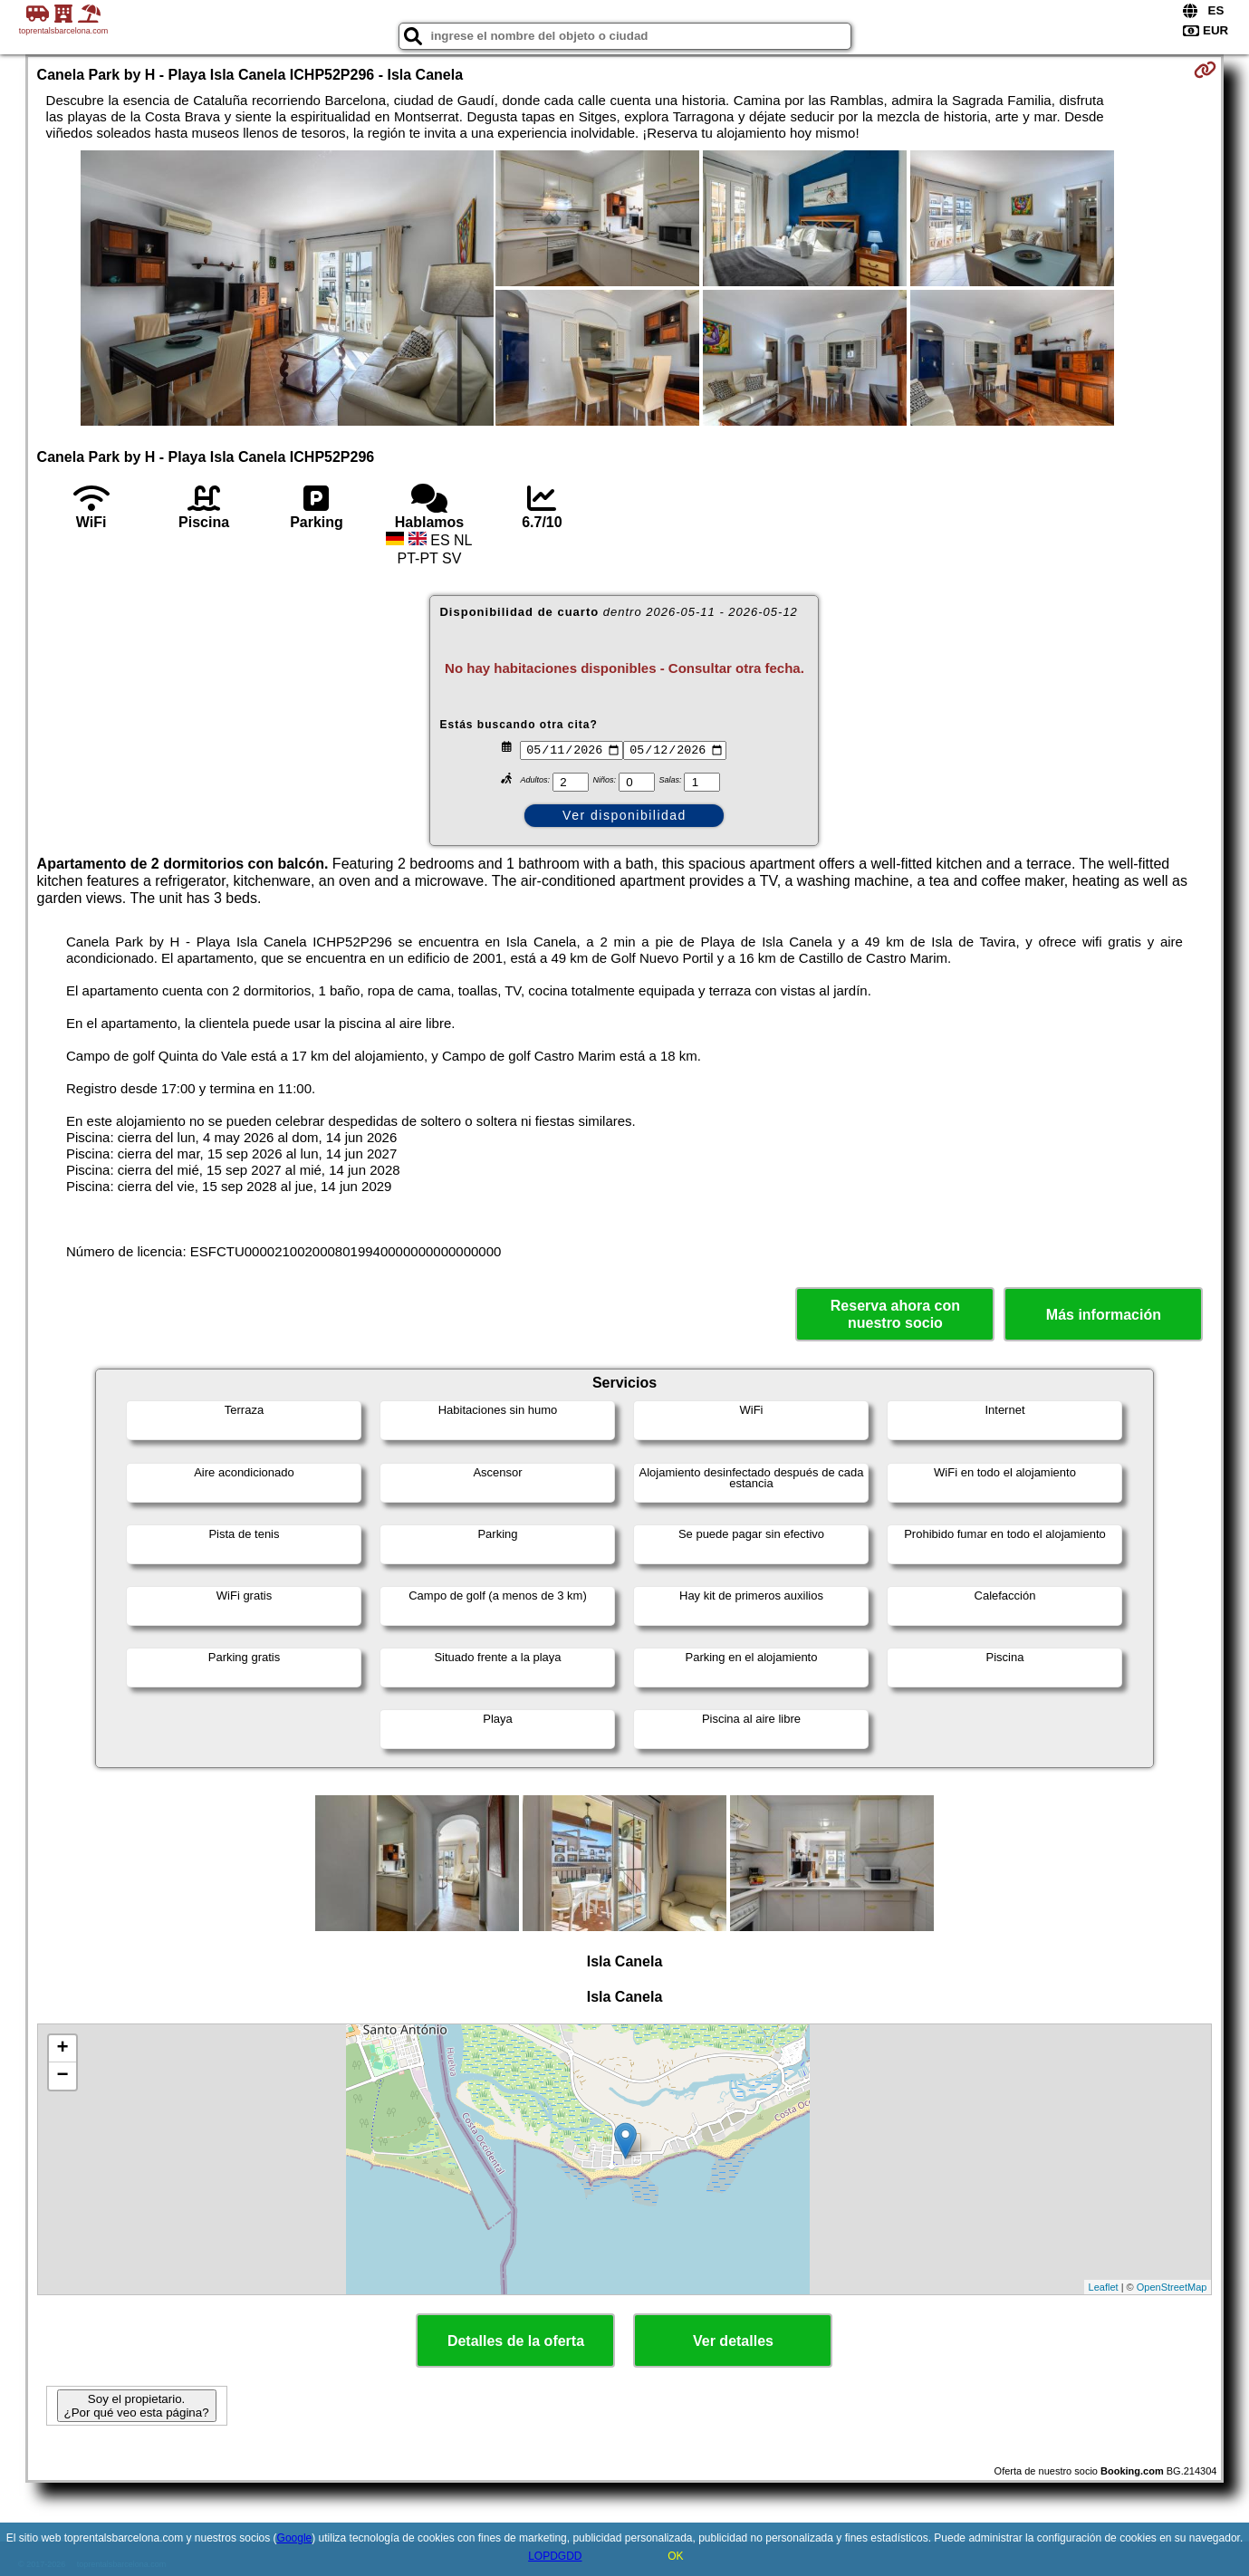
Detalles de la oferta (515, 2341)
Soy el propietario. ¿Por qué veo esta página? (136, 2405)
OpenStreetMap (1172, 2287)
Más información (1103, 1314)
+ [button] (62, 2048)
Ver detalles (733, 2341)
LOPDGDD (554, 2556)
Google (294, 2538)
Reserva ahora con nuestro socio (895, 1314)
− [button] (62, 2076)
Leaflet (1104, 2287)
